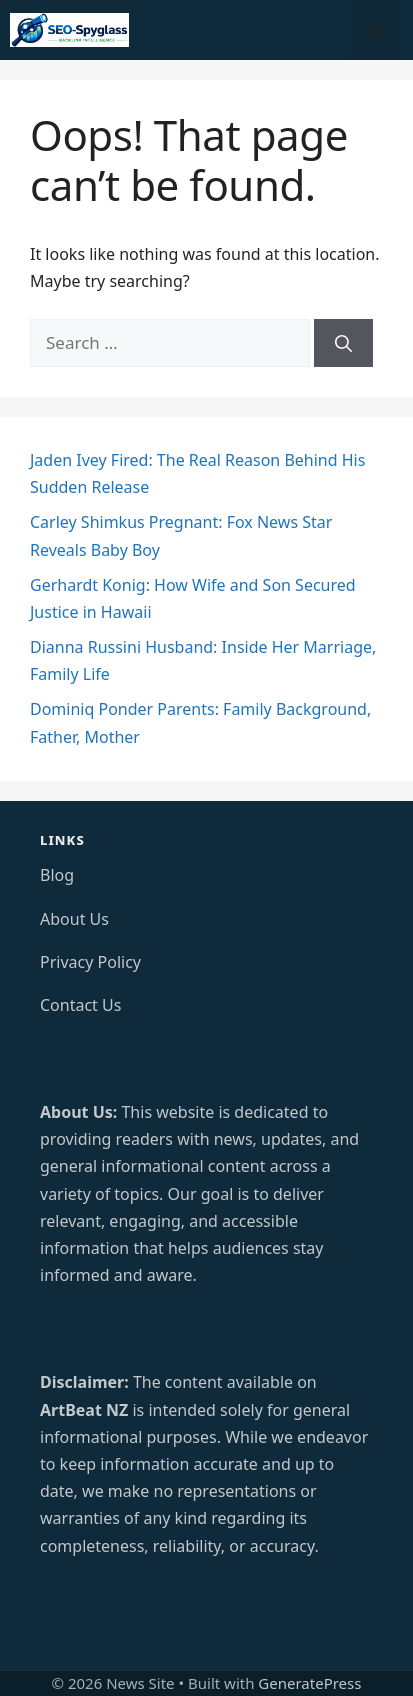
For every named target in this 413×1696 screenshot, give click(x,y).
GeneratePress (309, 1683)
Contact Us (80, 1005)
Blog (57, 875)
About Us (74, 919)
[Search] (343, 343)
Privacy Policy (90, 962)
